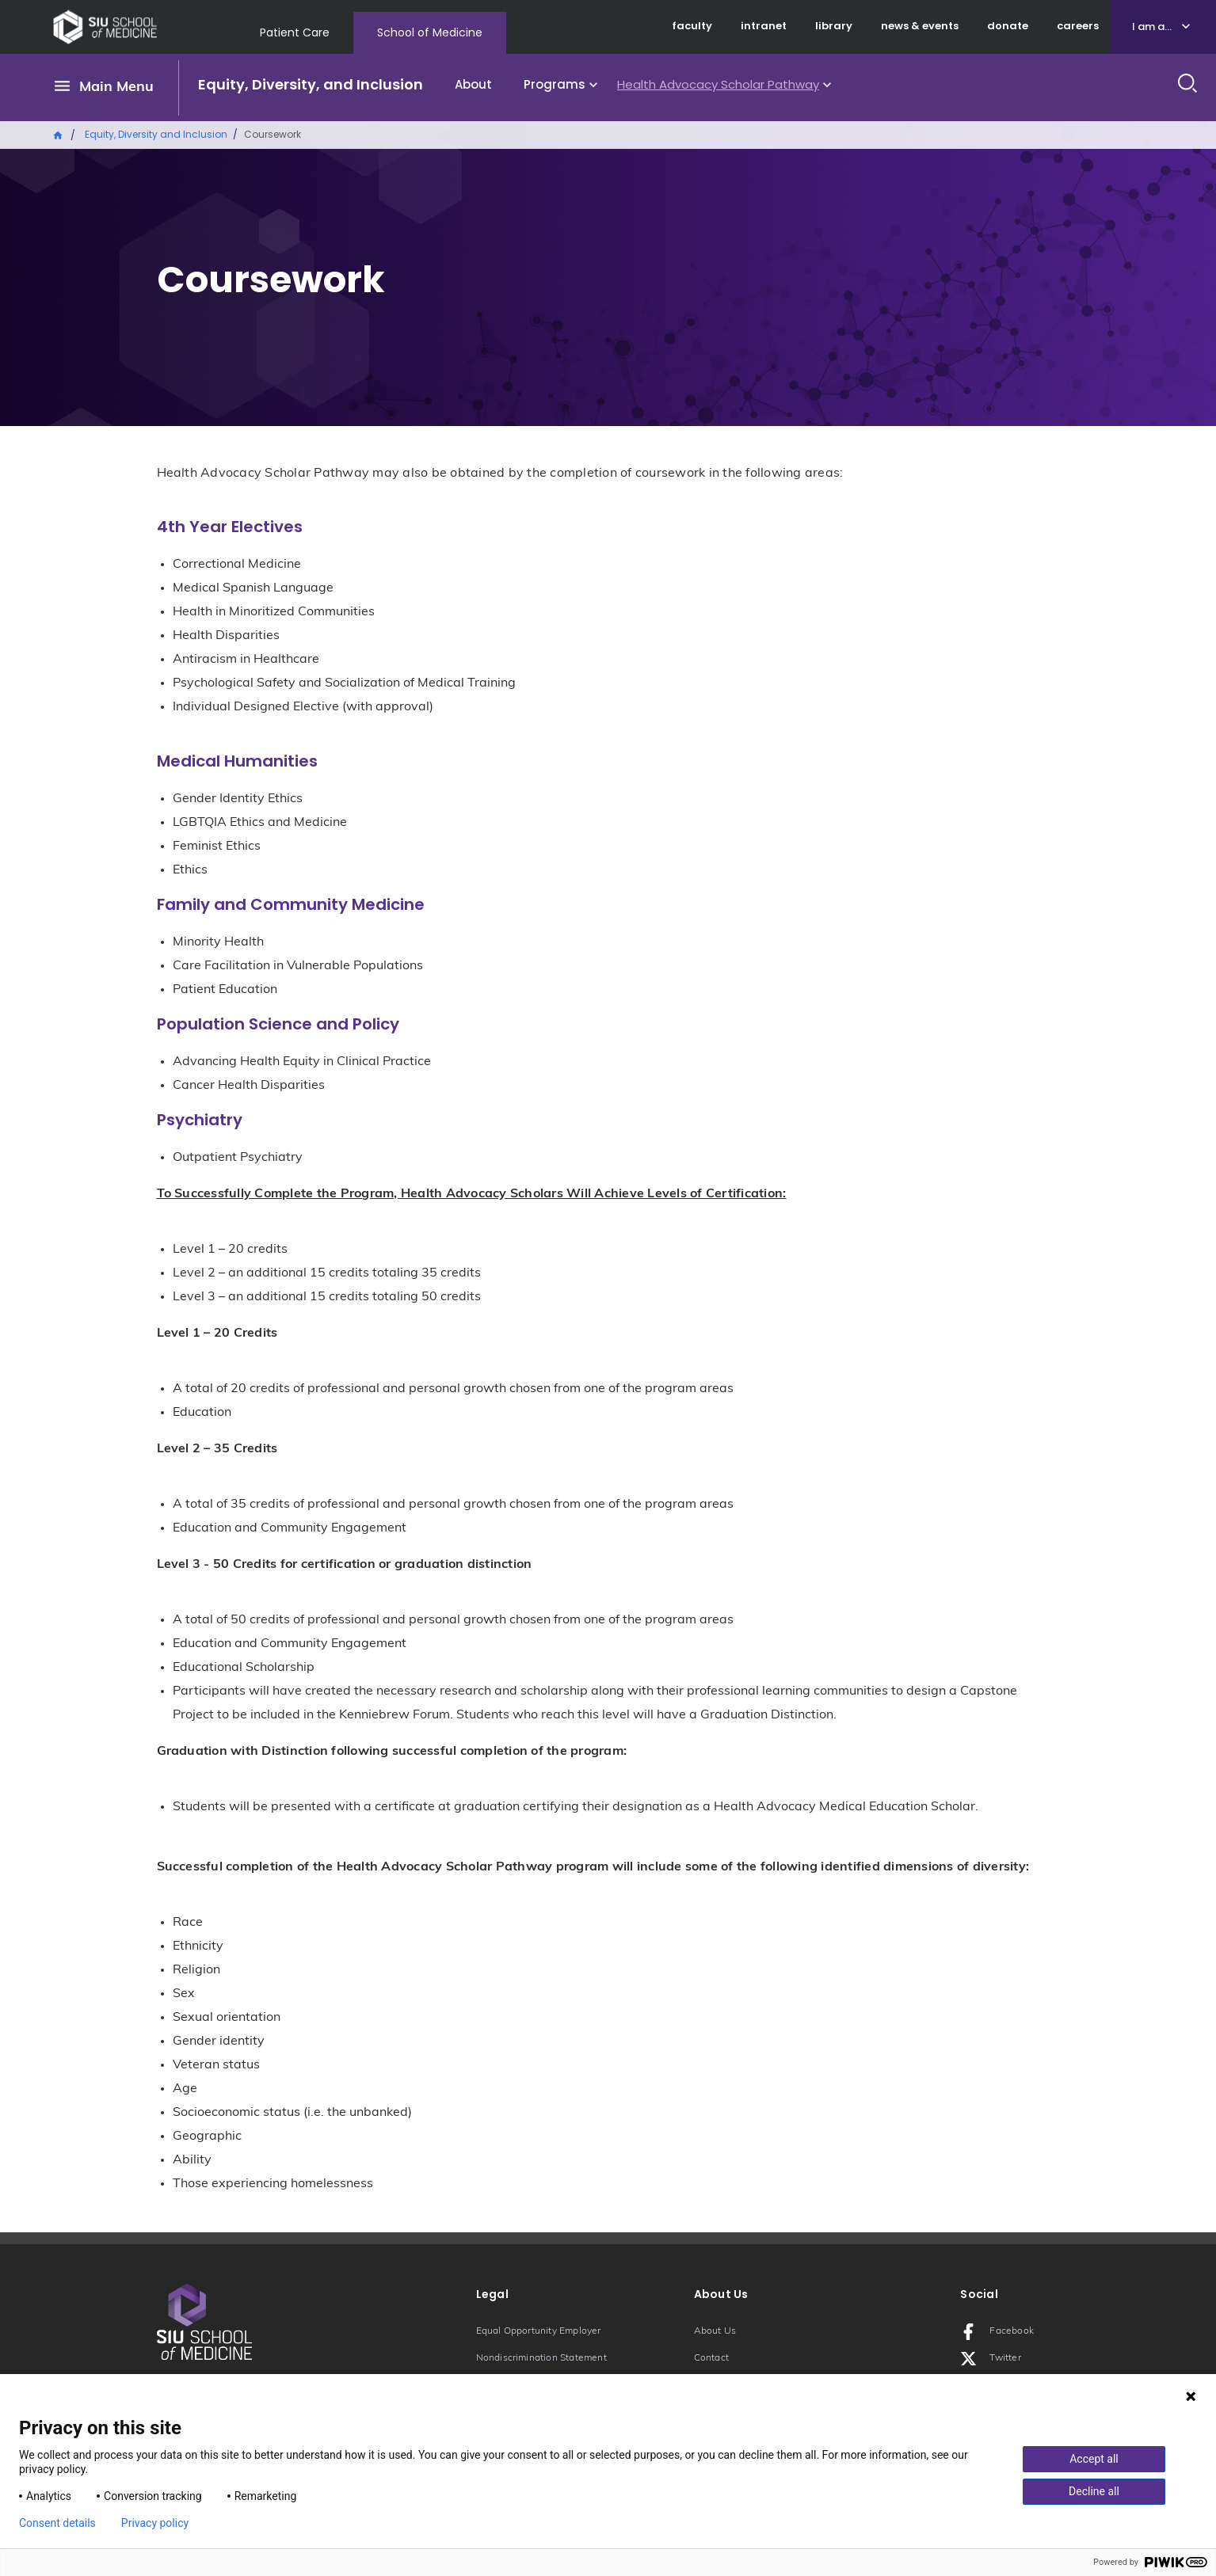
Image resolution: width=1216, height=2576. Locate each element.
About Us (715, 2331)
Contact (711, 2358)
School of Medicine (429, 32)
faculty (692, 25)
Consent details (57, 2523)
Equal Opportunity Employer (538, 2331)
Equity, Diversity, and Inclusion (310, 84)
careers (1078, 25)
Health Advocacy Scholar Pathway (718, 84)
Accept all (1094, 2458)
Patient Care (295, 32)
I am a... (1152, 26)
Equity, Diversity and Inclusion (156, 134)
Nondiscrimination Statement (541, 2358)
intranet (764, 25)
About (473, 84)
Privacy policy (155, 2523)
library (833, 25)
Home (58, 134)
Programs (554, 84)
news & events (920, 25)
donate (1007, 25)
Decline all (1094, 2491)
